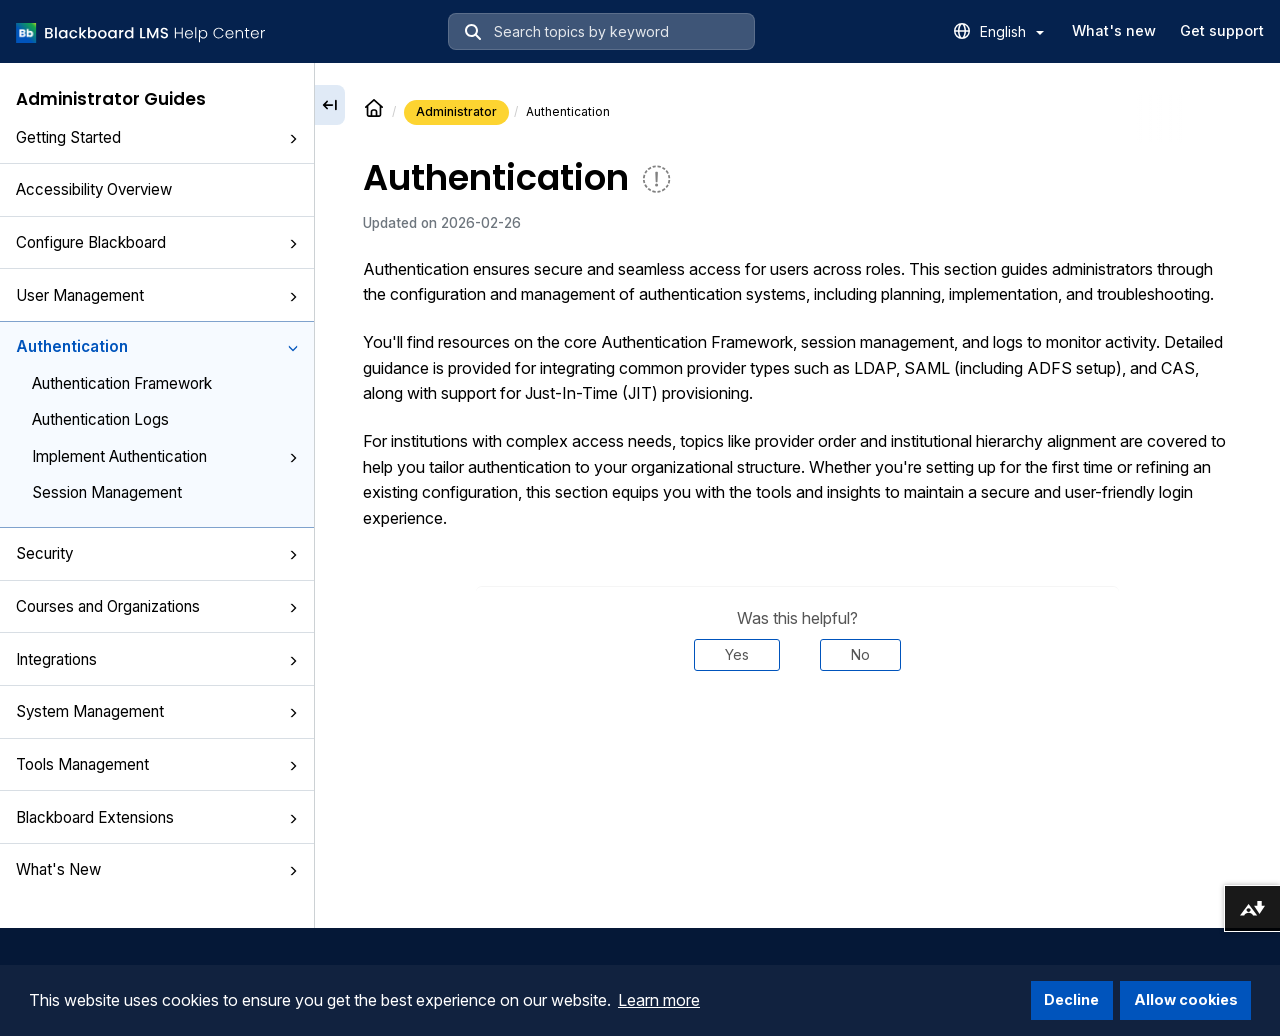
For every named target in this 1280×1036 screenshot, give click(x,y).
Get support (1222, 30)
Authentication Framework (122, 383)
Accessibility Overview (94, 189)
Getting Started (157, 137)
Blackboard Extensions (157, 817)
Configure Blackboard (157, 242)
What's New (157, 869)
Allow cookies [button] (1186, 999)
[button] (293, 139)
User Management (157, 295)
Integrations (157, 659)
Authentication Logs (100, 419)
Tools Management (157, 764)
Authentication (157, 346)
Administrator (456, 111)
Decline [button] (1071, 999)
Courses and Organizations (157, 606)
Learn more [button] (659, 1000)
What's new (1114, 30)
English (1012, 31)
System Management (157, 711)
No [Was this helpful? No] (860, 654)
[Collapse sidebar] (330, 105)
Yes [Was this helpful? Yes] (737, 654)
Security (157, 553)
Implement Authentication (165, 456)
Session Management (107, 492)
